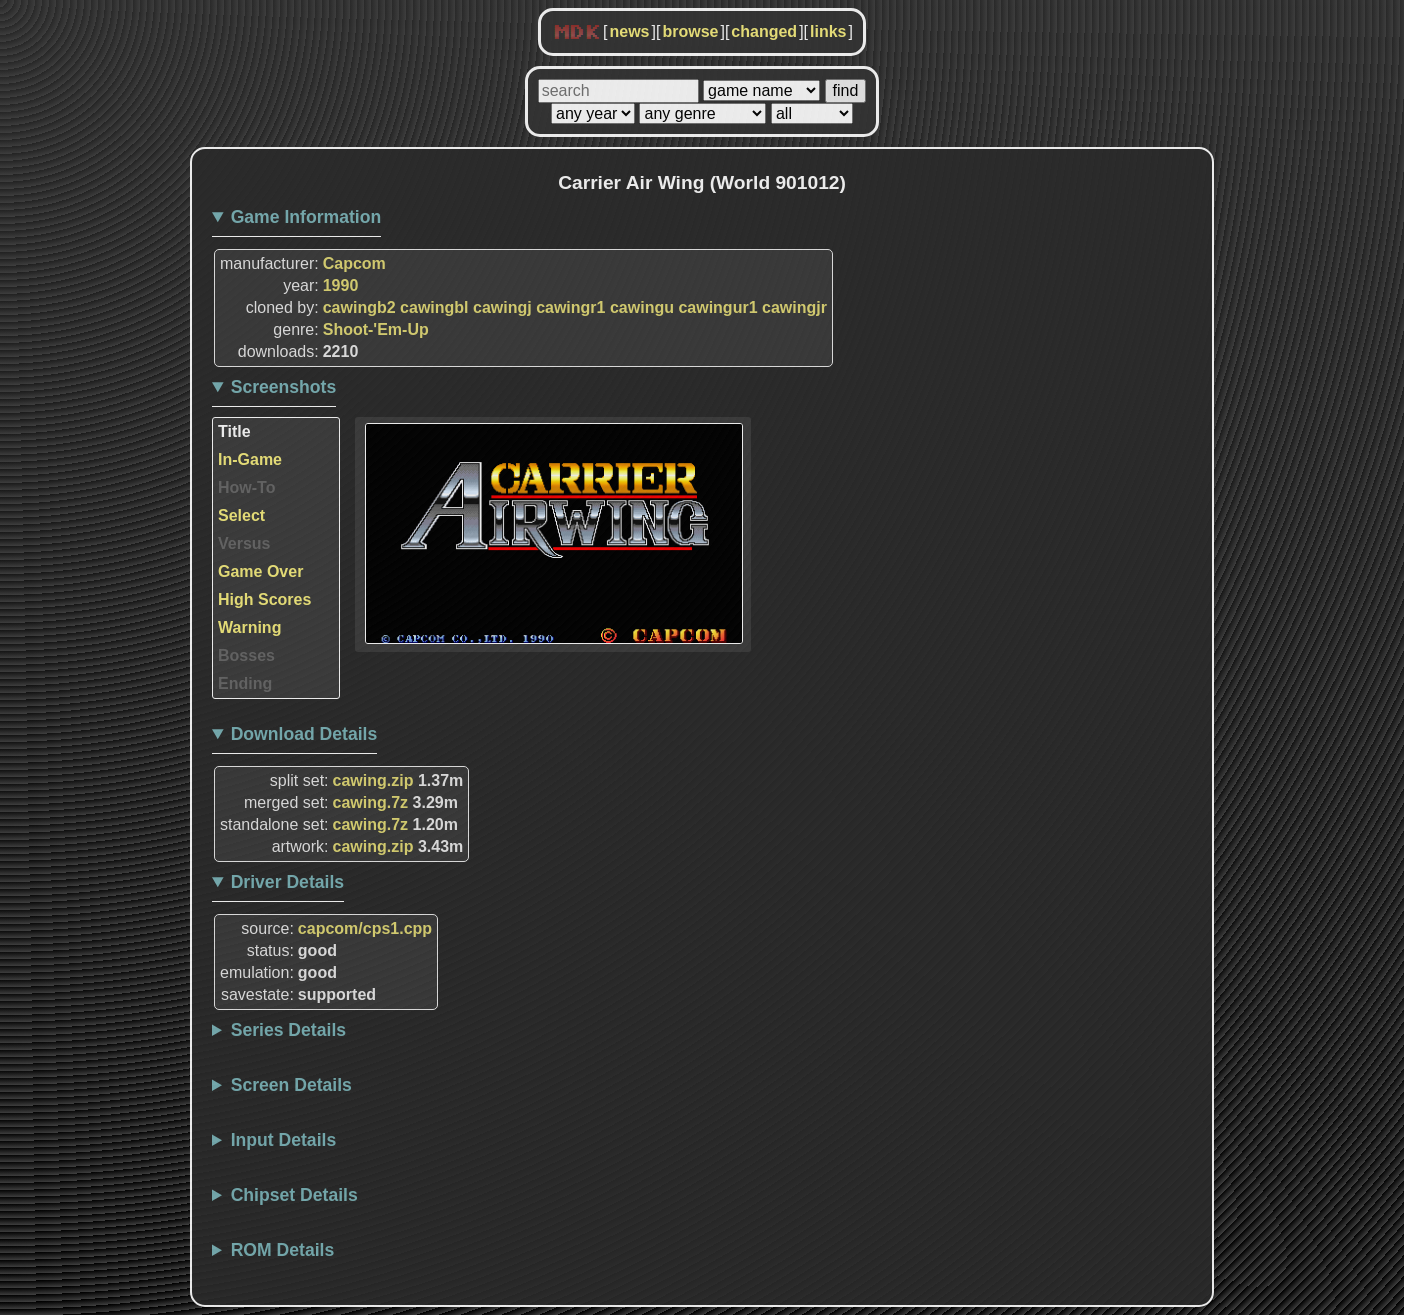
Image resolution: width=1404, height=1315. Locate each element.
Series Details (288, 1030)
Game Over (260, 571)
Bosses (246, 655)
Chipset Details (294, 1195)
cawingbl (434, 307)
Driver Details (287, 882)
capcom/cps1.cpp (365, 928)
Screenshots (284, 387)
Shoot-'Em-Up (376, 329)
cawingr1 (570, 307)
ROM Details (283, 1250)
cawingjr (794, 307)
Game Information (306, 217)
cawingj (502, 307)
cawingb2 (359, 307)
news (629, 31)
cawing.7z (371, 802)
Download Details (304, 734)
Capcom (354, 263)
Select (241, 515)
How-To (246, 487)
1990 (341, 285)
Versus (244, 543)
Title (234, 431)
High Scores (264, 599)
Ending (245, 683)
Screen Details (291, 1085)
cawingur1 (717, 307)
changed (764, 31)
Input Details (284, 1140)
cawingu (642, 307)
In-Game (250, 459)
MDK (577, 33)
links (828, 31)
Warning (249, 627)
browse (690, 31)
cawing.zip (373, 780)
